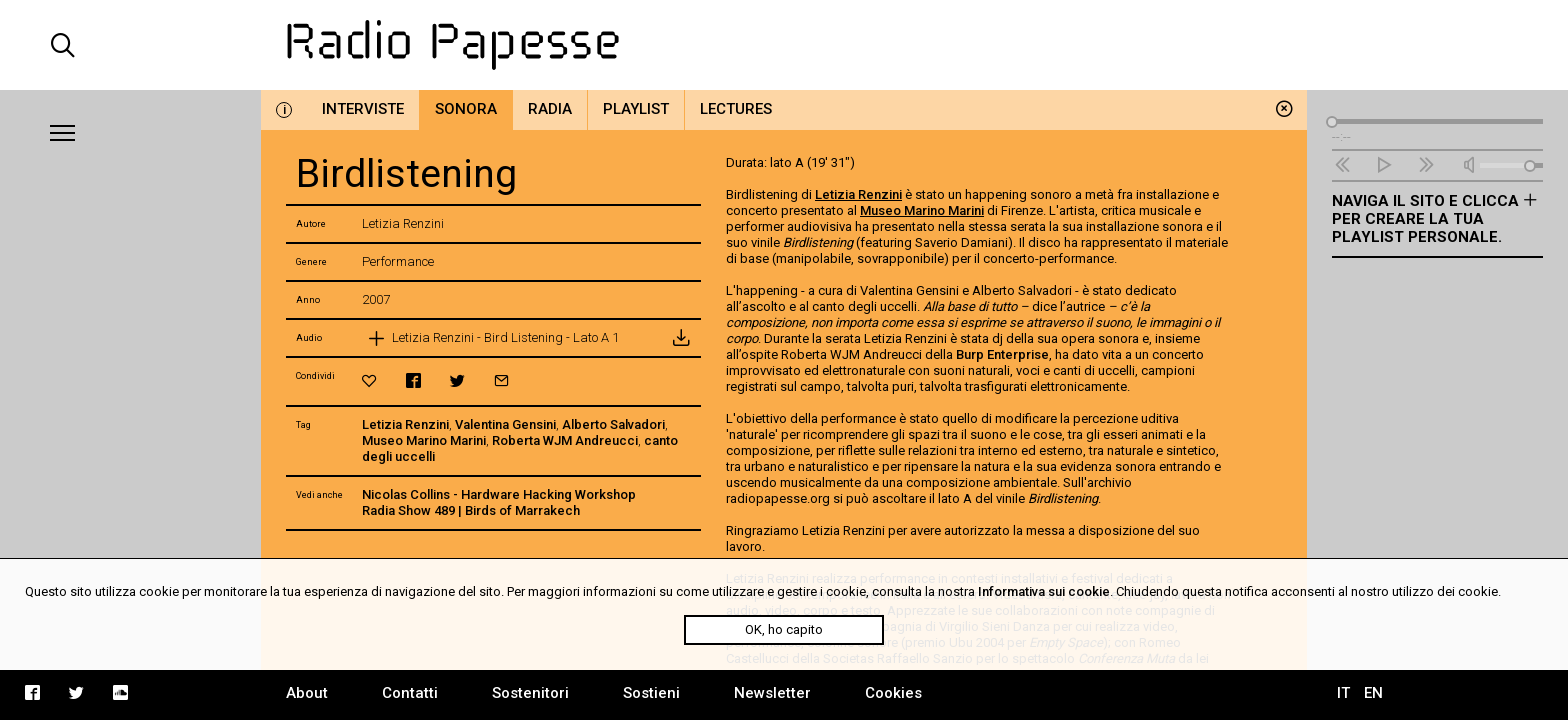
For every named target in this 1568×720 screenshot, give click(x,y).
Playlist (636, 109)
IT (1343, 693)
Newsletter (772, 693)
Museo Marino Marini (424, 440)
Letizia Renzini (405, 424)
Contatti (410, 693)
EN (1373, 693)
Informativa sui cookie (1044, 591)
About (307, 693)
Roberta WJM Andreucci (565, 440)
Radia (550, 109)
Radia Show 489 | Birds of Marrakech (471, 510)
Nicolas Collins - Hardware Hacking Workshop (499, 494)
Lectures (736, 109)
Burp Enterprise (1002, 354)
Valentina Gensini (505, 424)
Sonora (466, 109)
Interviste (363, 109)
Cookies (893, 693)
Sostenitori (530, 693)
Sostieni (651, 693)
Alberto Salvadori (613, 424)
